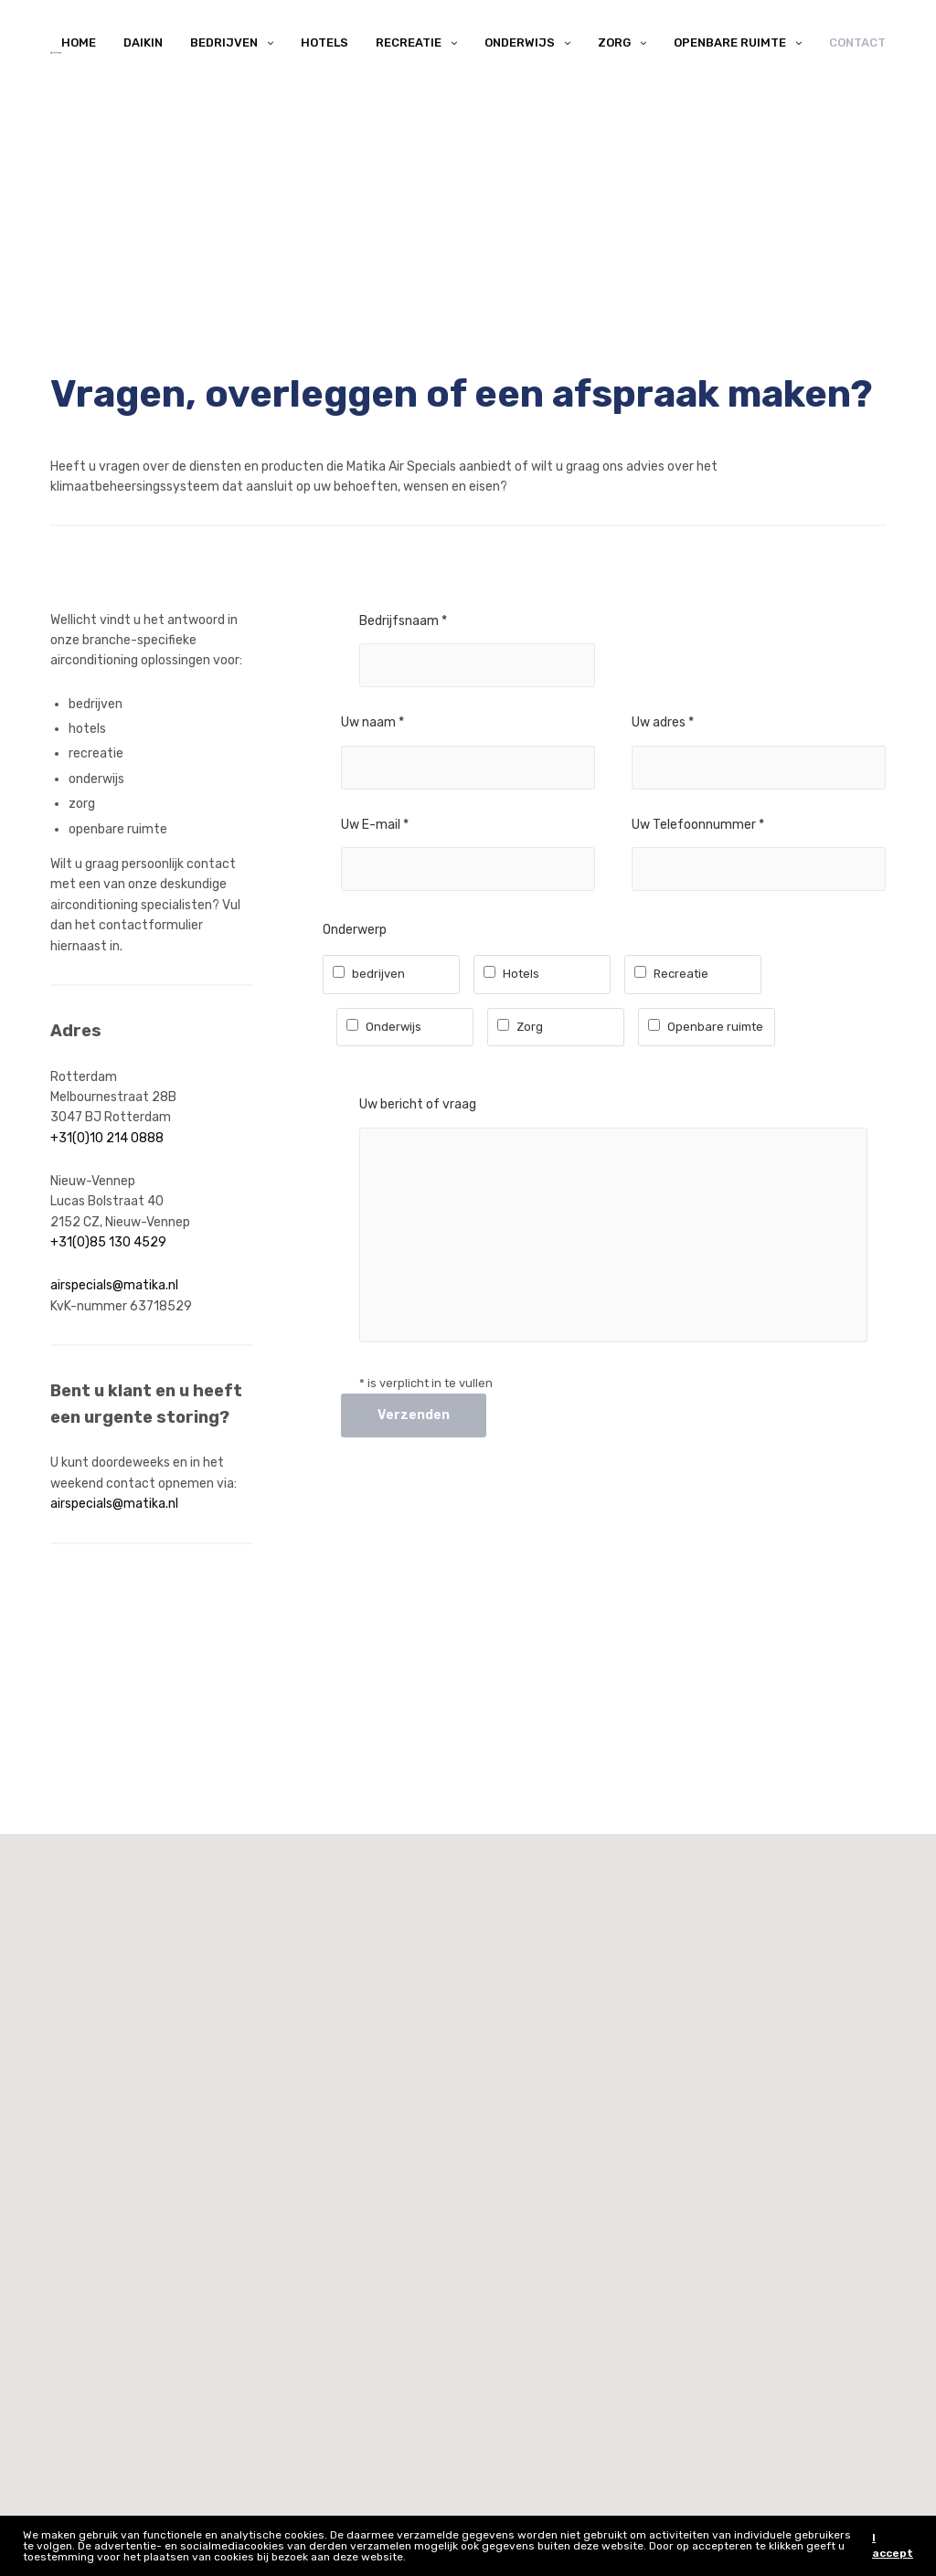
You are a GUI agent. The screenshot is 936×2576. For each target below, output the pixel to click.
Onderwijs (519, 42)
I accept (892, 2545)
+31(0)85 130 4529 (108, 1242)
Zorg (614, 42)
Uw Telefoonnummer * (698, 824)
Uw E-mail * (375, 824)
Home (78, 42)
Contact (857, 42)
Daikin (143, 42)
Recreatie (408, 42)
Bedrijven (224, 42)
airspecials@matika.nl (114, 1285)
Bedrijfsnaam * (403, 621)
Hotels (324, 42)
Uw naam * (372, 722)
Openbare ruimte (730, 42)
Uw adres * (663, 722)
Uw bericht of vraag (417, 1104)
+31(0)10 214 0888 (107, 1138)
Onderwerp (355, 930)
